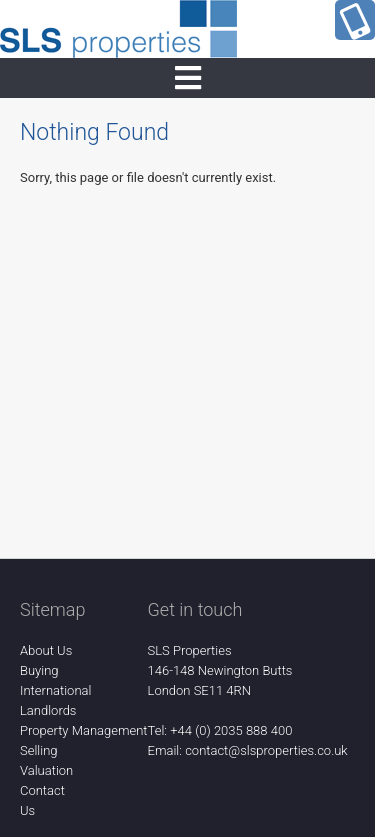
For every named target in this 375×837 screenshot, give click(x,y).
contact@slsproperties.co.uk (266, 750)
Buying (39, 670)
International (55, 690)
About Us (46, 650)
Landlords (48, 710)
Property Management (84, 730)
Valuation (46, 770)
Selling (39, 750)
